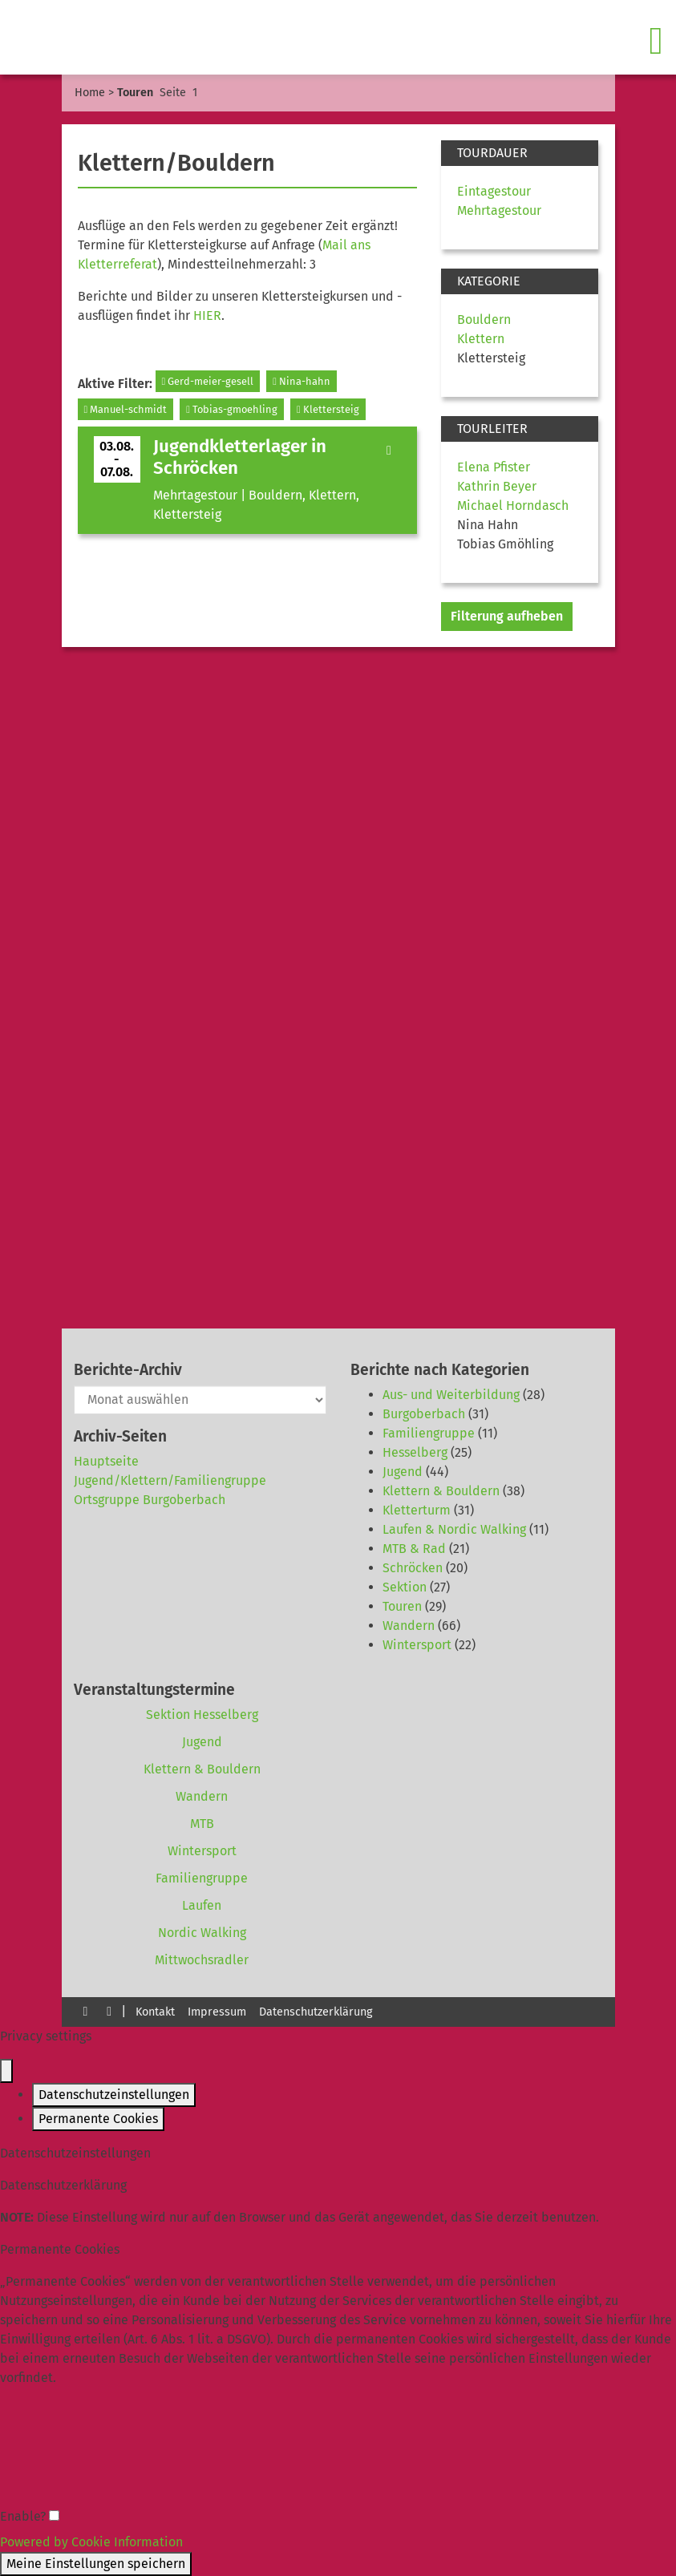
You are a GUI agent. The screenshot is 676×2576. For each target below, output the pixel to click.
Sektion (405, 1587)
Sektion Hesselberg (202, 1714)
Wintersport (417, 1644)
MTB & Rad (414, 1548)
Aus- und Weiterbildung (451, 1394)
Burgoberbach (424, 1413)
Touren (402, 1606)
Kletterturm (417, 1510)
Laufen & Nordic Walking (454, 1529)
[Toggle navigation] (657, 40)
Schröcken (413, 1567)
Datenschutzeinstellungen (113, 2094)
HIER (207, 315)
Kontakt (155, 2012)
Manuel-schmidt (126, 409)
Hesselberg (415, 1452)
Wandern (409, 1625)
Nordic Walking (202, 1932)
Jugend (403, 1471)
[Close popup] (6, 2071)
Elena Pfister (493, 467)
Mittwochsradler (202, 1959)
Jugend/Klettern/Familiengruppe (170, 1480)
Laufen (201, 1905)
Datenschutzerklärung (315, 2012)
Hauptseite (106, 1461)
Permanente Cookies (98, 2118)
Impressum (217, 2012)
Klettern (480, 338)
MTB (202, 1823)
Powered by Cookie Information (91, 2542)
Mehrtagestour (499, 210)
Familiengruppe (429, 1433)
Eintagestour (494, 191)
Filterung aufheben (507, 616)
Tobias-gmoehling (231, 409)
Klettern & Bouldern (441, 1490)
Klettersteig (328, 409)
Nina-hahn (301, 381)
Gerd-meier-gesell (208, 381)
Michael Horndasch (513, 505)
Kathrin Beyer (496, 486)
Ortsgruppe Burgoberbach (149, 1499)
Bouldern (484, 319)
